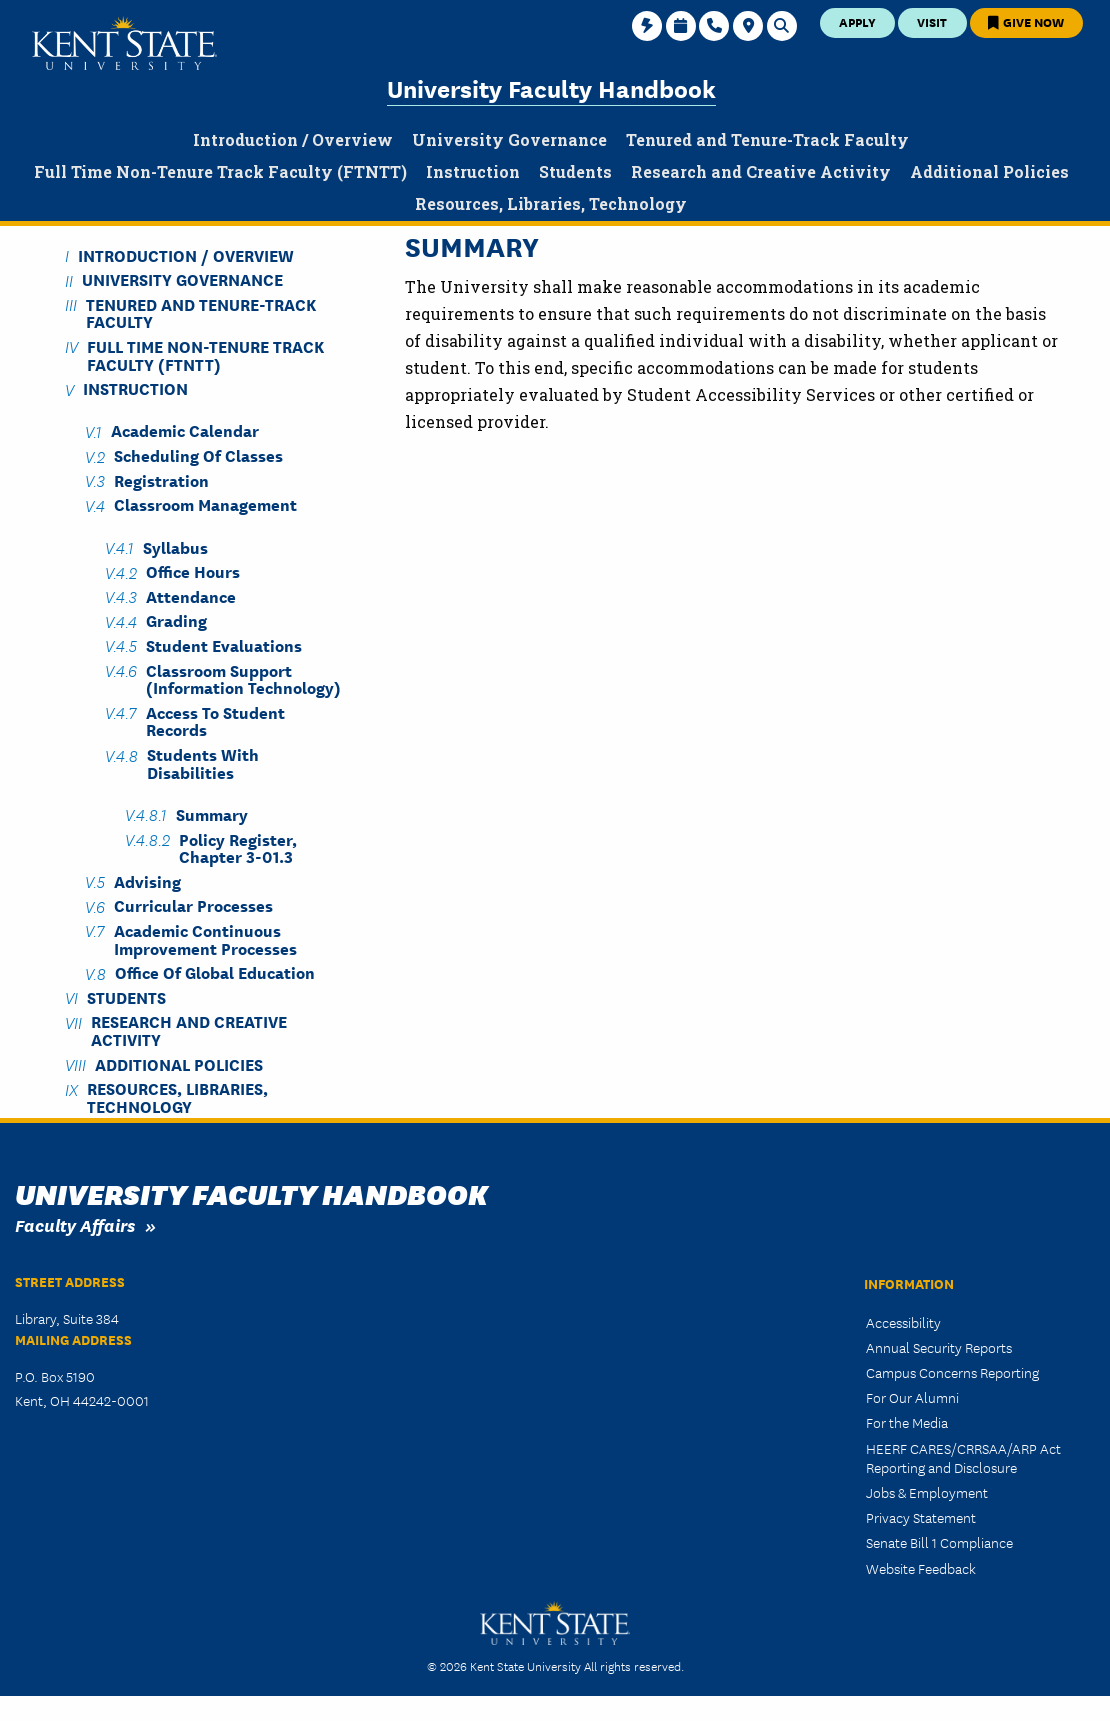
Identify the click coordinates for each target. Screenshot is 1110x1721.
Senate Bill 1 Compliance (939, 1542)
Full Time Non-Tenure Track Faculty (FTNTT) (205, 354)
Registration (161, 479)
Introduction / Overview (186, 254)
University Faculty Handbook (551, 87)
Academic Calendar (185, 430)
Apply (857, 21)
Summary (212, 813)
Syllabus (175, 546)
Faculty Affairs (75, 1224)
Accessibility (903, 1322)
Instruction (135, 388)
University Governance (182, 279)
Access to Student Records (215, 720)
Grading (176, 620)
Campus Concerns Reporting (952, 1372)
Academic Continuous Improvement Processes (205, 938)
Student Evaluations (224, 644)
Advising (147, 880)
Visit (932, 21)
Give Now (1026, 21)
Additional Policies (179, 1063)
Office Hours (193, 571)
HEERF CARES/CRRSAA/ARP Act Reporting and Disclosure (963, 1457)
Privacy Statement (921, 1517)
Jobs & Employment (927, 1492)
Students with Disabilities (203, 763)
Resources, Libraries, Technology (177, 1097)
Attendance (191, 595)
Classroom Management (205, 504)
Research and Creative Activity (189, 1030)
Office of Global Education (215, 972)
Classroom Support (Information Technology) (243, 678)
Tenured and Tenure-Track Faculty (201, 312)
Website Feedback (921, 1568)
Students (126, 996)
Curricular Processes (193, 905)
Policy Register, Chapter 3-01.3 (238, 847)
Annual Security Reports (939, 1347)
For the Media (907, 1422)
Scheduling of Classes (198, 455)
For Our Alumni (912, 1397)
